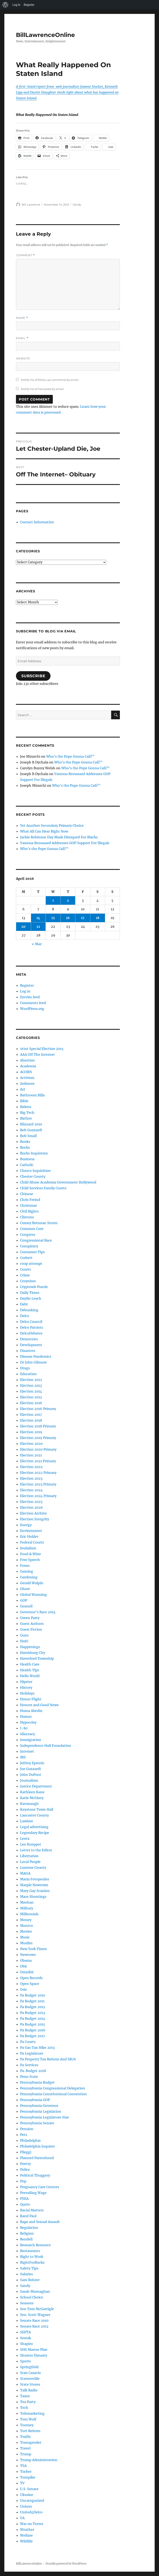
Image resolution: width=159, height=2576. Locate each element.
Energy (26, 1525)
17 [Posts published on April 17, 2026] (82, 918)
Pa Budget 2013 (32, 2013)
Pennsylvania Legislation (40, 2111)
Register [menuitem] (29, 4)
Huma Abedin (31, 1711)
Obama (26, 1960)
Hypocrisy (28, 1722)
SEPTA (25, 2332)
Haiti (24, 1641)
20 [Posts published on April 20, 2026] (23, 926)
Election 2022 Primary (38, 1473)
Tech (24, 2408)
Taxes (25, 2396)
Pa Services (29, 2065)
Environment (31, 1531)
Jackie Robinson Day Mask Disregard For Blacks (59, 837)
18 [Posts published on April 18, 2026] (97, 918)
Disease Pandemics (35, 1356)
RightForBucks (32, 2262)
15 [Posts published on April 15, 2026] (53, 918)
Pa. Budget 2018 (33, 2071)
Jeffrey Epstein (32, 1763)
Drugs (25, 1368)
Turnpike (27, 2477)
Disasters (27, 1351)
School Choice (31, 2297)
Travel (25, 2448)
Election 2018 (31, 1420)
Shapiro (26, 2344)
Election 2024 (31, 1490)
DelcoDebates (31, 1333)
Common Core (31, 1229)
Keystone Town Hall (36, 1809)
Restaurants (30, 2251)
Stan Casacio (30, 2373)
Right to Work (31, 2257)
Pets (23, 2135)
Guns (24, 1635)
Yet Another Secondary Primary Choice (52, 825)
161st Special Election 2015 (42, 1049)
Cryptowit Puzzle (34, 1287)
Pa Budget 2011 (32, 2001)
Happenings (30, 1647)
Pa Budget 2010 (32, 1995)
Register (27, 985)
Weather (27, 2529)
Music (25, 1937)
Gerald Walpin (31, 1583)
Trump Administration (38, 2460)
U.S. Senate (29, 2489)
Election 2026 (31, 1507)
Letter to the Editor (36, 1850)
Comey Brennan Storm (39, 1223)
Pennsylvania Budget (37, 2082)
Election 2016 (31, 1403)
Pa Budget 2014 (32, 2018)
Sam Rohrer (30, 2280)
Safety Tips (29, 2268)
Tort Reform (30, 2431)
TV (22, 2483)
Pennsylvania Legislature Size (44, 2117)
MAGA (25, 1873)
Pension (26, 2129)
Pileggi (25, 2152)
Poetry (25, 2164)
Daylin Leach (30, 1298)
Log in (25, 991)
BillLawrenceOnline (45, 34)
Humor (26, 1716)
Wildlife (26, 2541)
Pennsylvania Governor (39, 2106)
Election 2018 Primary (38, 1426)
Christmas (28, 1205)
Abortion (27, 1060)
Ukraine (26, 2495)
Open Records (31, 1978)
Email (22, 338)
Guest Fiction (31, 1629)
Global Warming (33, 1594)
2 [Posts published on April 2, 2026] (68, 900)
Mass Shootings (33, 1896)
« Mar (37, 944)
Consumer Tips (32, 1252)
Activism (27, 1078)
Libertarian (29, 1856)
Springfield (29, 2367)
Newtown (28, 1955)
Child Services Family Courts (43, 1188)
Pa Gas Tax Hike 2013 (37, 2047)
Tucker (25, 2471)
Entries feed (30, 997)
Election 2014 (31, 1391)
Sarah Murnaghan (35, 2291)
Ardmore (27, 1083)
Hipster (26, 1682)
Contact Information (37, 522)
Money (25, 1920)
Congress (27, 1234)
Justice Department (36, 1786)
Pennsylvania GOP (35, 2100)
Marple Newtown (34, 1885)
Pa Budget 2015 (32, 2024)
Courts (25, 1269)
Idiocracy (27, 1734)
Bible (24, 1101)
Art (22, 1089)
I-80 (24, 1728)
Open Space (29, 1984)
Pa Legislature (31, 2053)
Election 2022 (31, 1467)
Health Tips (29, 1670)
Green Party (30, 1618)
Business (27, 1159)
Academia (28, 1066)
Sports (25, 2361)
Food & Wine (30, 1554)
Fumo (25, 1565)
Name (22, 318)
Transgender (30, 2442)
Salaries (26, 2274)
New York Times (33, 1949)
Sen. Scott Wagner (35, 2315)
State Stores (30, 2384)
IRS (23, 1757)
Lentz (25, 1838)
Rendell (26, 2239)
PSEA (24, 2198)
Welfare (26, 2535)
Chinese (26, 1194)
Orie (23, 1989)
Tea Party (28, 2402)
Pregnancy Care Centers (39, 2187)
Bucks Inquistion (34, 1153)
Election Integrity (34, 1519)
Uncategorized (32, 2500)
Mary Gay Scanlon (35, 1891)
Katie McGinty (32, 1798)
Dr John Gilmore (33, 1362)
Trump (25, 2454)
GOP (23, 1600)
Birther (26, 1118)
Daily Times (29, 1292)
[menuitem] (5, 5)
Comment (25, 255)
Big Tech (27, 1112)
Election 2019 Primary (38, 1438)
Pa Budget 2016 (32, 2030)
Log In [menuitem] (16, 4)
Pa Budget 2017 (32, 2036)
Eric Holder (29, 1536)
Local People (30, 1862)
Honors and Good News (39, 1705)
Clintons (27, 1217)
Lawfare (26, 1821)
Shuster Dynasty (33, 2355)
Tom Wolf (28, 2419)
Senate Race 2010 (34, 2320)
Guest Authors (32, 1624)
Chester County (32, 1176)
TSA (23, 2466)
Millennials (29, 1914)
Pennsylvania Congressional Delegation (52, 2088)
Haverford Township (37, 1658)
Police (25, 2169)
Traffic (25, 2437)
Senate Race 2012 (34, 2326)
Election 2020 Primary (38, 1449)
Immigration (30, 1740)
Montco (26, 1925)
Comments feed (33, 1003)
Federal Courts (32, 1542)
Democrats (29, 1339)
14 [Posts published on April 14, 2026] (38, 918)
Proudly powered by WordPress (66, 2563)
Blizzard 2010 (31, 1124)
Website (23, 358)
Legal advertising (34, 1827)
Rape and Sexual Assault (40, 2222)
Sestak (25, 2338)
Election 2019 (31, 1432)
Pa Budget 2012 (32, 2007)
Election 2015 (31, 1397)
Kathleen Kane (32, 1792)
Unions (26, 2506)
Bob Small (28, 1136)
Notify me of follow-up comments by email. (50, 379)
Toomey (27, 2425)
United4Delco (31, 2512)
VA (22, 2518)
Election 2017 (31, 1414)
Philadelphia (30, 2140)
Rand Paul (28, 2216)
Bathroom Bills (32, 1095)
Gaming (26, 1571)
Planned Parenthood (37, 2158)
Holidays (27, 1693)
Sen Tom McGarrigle (37, 2309)
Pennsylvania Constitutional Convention (53, 2094)
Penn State (29, 2076)
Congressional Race (36, 1240)
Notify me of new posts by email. (42, 389)
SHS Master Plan (33, 2349)
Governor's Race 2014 (37, 1612)
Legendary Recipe (34, 1833)
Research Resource (35, 2245)
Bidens (25, 1107)
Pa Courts (28, 2042)
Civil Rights (29, 1211)
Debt (24, 1304)
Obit (23, 1966)
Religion (27, 2233)
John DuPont (30, 1775)
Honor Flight (30, 1699)
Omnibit (27, 1972)
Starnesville (30, 2378)
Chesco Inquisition (35, 1171)
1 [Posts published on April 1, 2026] (53, 900)
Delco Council (31, 1322)
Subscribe (33, 676)
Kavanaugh (29, 1804)
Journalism (29, 1780)
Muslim (26, 1943)
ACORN (26, 1072)
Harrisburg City (32, 1653)
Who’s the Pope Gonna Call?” (70, 756)
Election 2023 (31, 1478)
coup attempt (31, 1263)
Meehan (27, 1902)
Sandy (77, 204)
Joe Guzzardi (30, 1769)
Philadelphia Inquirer (37, 2146)
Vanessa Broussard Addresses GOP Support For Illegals (64, 843)
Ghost (25, 1589)
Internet (27, 1751)
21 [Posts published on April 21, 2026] (38, 926)
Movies (26, 1931)
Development (31, 1345)
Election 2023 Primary (38, 1484)
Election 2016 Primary (38, 1409)
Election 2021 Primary (38, 1461)
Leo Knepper (30, 1844)
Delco (24, 1316)
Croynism (28, 1281)
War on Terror (31, 2524)
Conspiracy (29, 1246)
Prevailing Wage (33, 2193)
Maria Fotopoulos (34, 1879)
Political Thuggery (35, 2175)
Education (28, 1374)
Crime (25, 1275)
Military (26, 1908)
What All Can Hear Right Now (44, 831)
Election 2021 (31, 1455)
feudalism (28, 1548)
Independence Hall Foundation (45, 1745)
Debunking (29, 1310)
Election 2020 (31, 1443)
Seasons (27, 2303)
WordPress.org (32, 1009)
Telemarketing (32, 2413)
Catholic (27, 1165)
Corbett (26, 1258)
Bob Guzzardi (31, 1130)
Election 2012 (31, 1380)
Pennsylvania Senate (37, 2123)
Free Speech (30, 1560)
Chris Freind (30, 1200)
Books (25, 1141)
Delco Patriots (31, 1327)
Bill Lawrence (31, 204)
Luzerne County (33, 1867)
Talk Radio (28, 2390)
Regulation (29, 2227)
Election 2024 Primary (38, 1496)
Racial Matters (32, 2210)
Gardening (28, 1577)
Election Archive (33, 1513)
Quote (25, 2204)
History (26, 1687)
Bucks (25, 1147)
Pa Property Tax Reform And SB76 (48, 2059)
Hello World (30, 1676)
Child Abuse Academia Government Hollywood (58, 1182)
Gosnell (26, 1606)
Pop (23, 2181)
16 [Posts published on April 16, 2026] (68, 918)
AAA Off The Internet (37, 1054)
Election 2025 (31, 1502)
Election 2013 (31, 1385)
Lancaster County (34, 1815)
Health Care (29, 1664)
